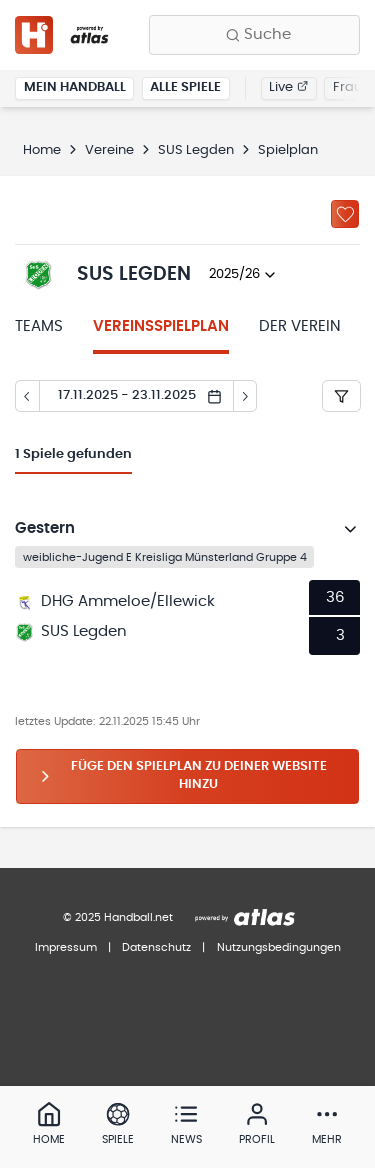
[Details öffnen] (351, 529)
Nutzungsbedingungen (279, 947)
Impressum (66, 947)
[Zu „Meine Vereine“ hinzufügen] (345, 214)
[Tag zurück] (27, 396)
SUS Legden (196, 150)
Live (288, 87)
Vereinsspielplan (161, 326)
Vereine (109, 150)
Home (42, 150)
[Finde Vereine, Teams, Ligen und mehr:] (254, 35)
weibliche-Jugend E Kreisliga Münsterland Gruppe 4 (165, 556)
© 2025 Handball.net (118, 917)
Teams (39, 326)
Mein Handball (75, 87)
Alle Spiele (185, 87)
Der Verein (300, 326)
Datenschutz (156, 947)
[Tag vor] (246, 396)
